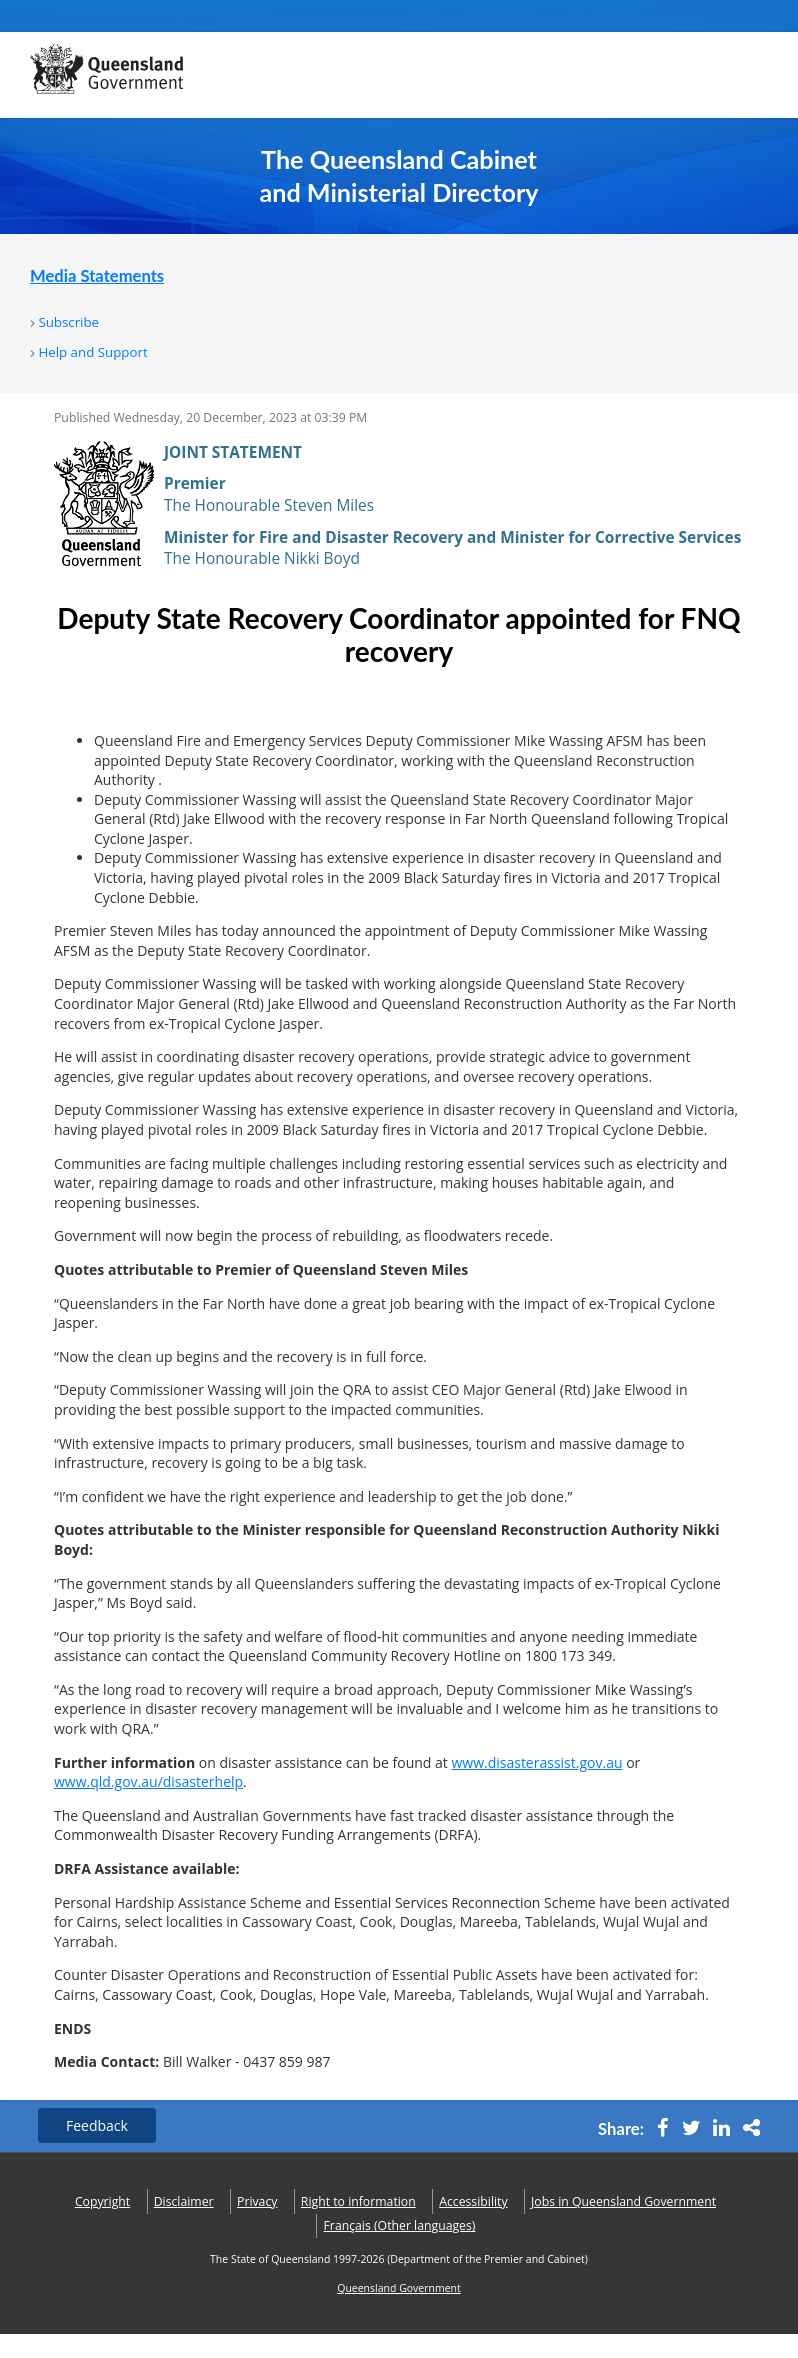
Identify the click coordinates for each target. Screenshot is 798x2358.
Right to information (358, 2201)
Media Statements (97, 276)
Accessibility (473, 2201)
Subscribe (68, 322)
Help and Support (92, 352)
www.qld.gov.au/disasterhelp (148, 1781)
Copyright (102, 2201)
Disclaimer (184, 2201)
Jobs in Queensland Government (623, 2201)
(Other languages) (400, 2225)
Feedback (97, 2125)
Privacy (257, 2201)
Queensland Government (399, 2288)
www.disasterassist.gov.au (536, 1762)
